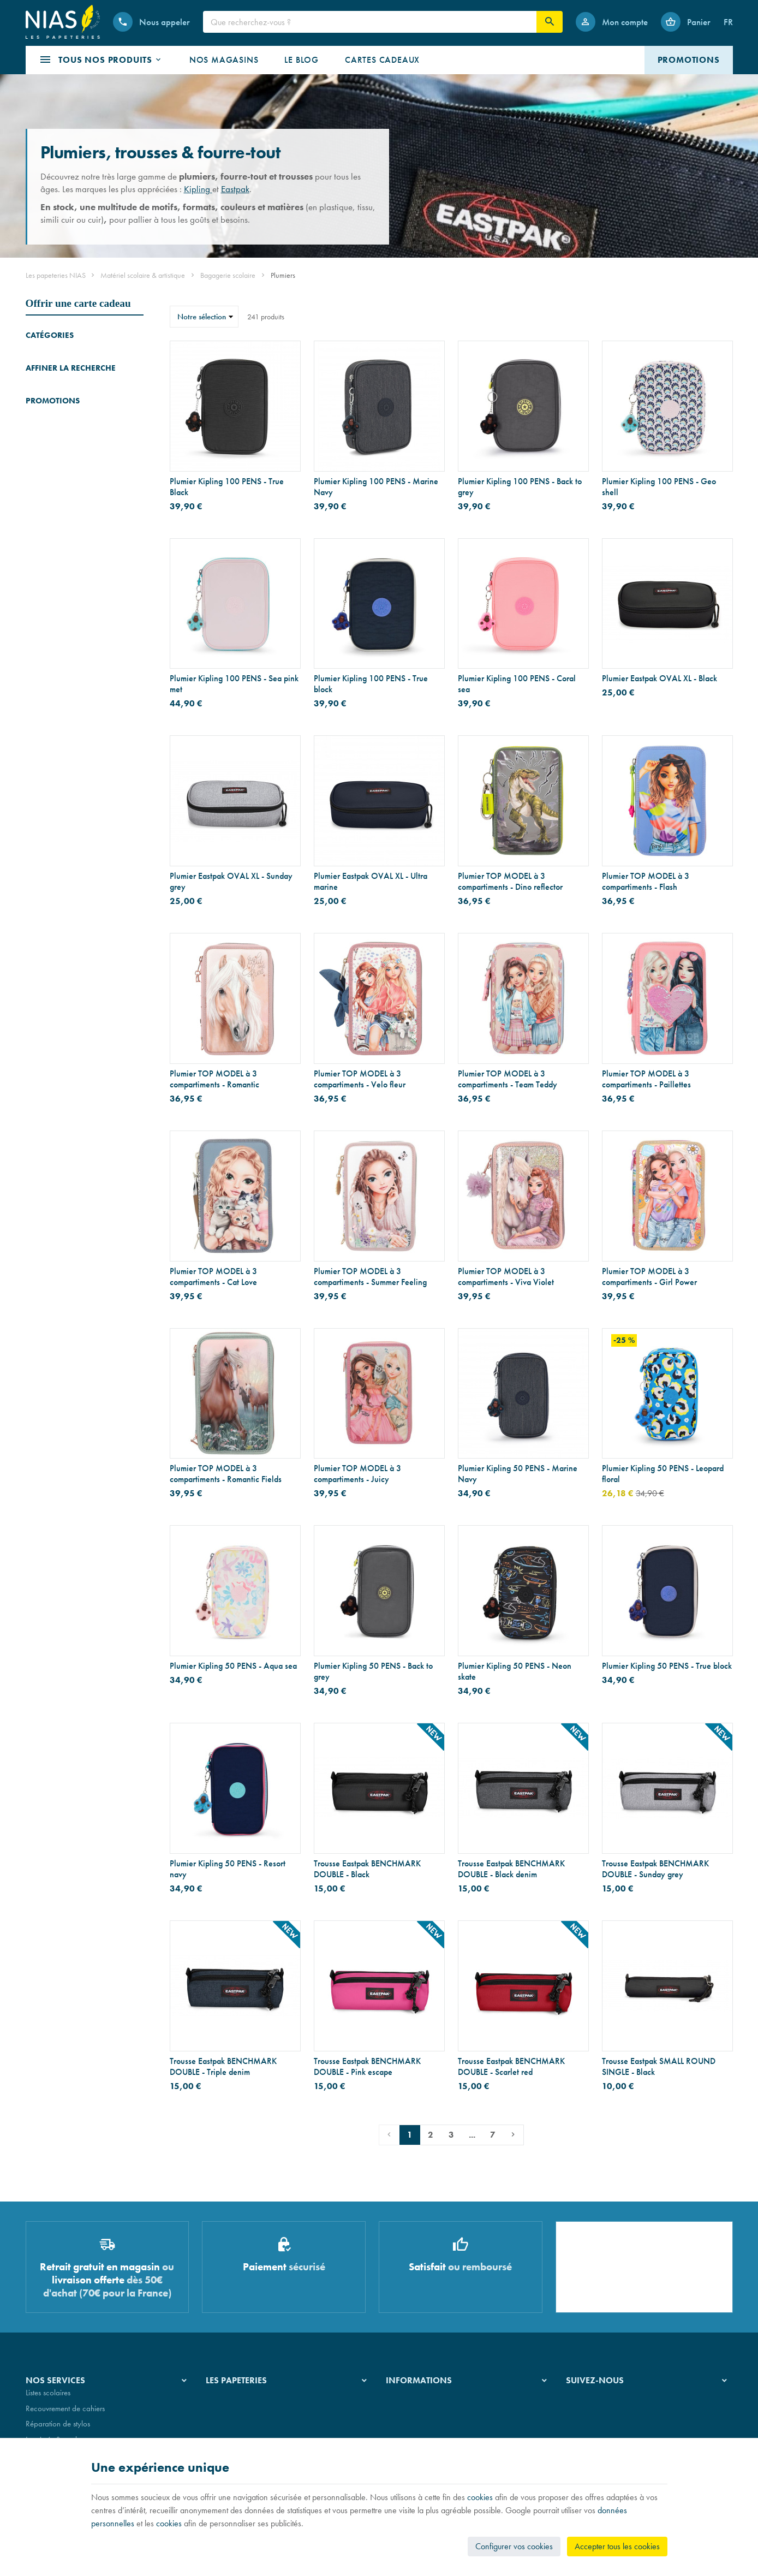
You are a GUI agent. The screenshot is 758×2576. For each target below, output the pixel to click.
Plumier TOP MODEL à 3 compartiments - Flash (645, 882)
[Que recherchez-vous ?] (369, 22)
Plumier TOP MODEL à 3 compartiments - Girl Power (649, 1277)
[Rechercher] (549, 22)
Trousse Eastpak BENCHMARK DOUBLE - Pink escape (367, 2067)
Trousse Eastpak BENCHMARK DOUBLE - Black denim (511, 1869)
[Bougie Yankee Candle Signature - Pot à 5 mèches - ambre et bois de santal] (41, 825)
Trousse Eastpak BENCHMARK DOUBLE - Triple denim (223, 2067)
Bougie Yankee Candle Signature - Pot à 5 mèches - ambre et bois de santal (103, 818)
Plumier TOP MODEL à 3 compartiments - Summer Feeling (370, 1277)
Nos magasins (228, 2416)
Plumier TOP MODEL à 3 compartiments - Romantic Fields (226, 1474)
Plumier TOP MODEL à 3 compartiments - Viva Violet (506, 1277)
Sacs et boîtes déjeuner (62, 447)
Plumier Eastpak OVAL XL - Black (659, 678)
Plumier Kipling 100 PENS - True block (371, 684)
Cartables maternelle (58, 401)
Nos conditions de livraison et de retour (448, 2416)
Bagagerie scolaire (227, 275)
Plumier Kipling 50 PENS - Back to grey (373, 1671)
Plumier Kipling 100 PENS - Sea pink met (234, 684)
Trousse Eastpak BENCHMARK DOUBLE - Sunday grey (655, 1869)
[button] (101, 60)
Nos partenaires (231, 2431)
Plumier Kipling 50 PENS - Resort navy (227, 1869)
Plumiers (42, 417)
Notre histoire (227, 2400)
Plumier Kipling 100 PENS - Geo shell (659, 487)
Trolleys (37, 371)
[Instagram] (603, 2408)
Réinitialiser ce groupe (137, 551)
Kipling (198, 189)
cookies (480, 2497)
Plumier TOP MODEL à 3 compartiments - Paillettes (646, 1079)
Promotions (53, 792)
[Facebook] (577, 2408)
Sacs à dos (43, 386)
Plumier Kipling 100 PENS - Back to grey (520, 487)
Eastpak (235, 189)
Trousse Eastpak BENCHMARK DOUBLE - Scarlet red (511, 2067)
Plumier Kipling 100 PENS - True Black (227, 487)
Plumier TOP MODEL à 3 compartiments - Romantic (214, 1079)
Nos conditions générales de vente (440, 2400)
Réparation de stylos (58, 2431)
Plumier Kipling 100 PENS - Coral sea (517, 684)
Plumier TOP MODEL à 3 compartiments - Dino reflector (510, 882)
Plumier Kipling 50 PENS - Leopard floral (663, 1474)
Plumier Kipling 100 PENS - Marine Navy (376, 487)
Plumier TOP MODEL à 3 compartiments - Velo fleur (359, 1079)
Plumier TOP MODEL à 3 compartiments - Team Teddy (507, 1079)
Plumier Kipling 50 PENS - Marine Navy (517, 1474)
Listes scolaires (48, 2400)
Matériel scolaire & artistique (142, 275)
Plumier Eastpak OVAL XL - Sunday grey (231, 882)
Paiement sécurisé (413, 2431)
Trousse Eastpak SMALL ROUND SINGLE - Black (658, 2067)
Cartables (41, 355)
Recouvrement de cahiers (65, 2416)
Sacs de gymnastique (59, 432)
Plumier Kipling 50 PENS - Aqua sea (233, 1666)
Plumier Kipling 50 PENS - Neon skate (514, 1671)
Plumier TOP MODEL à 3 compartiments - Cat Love (213, 1277)
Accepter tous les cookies (617, 2546)
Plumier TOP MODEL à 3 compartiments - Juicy (357, 1474)
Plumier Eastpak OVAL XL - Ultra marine (370, 882)
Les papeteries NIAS (56, 275)
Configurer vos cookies (514, 2546)
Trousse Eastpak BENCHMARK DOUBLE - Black (367, 1869)
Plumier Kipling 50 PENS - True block (667, 1666)
